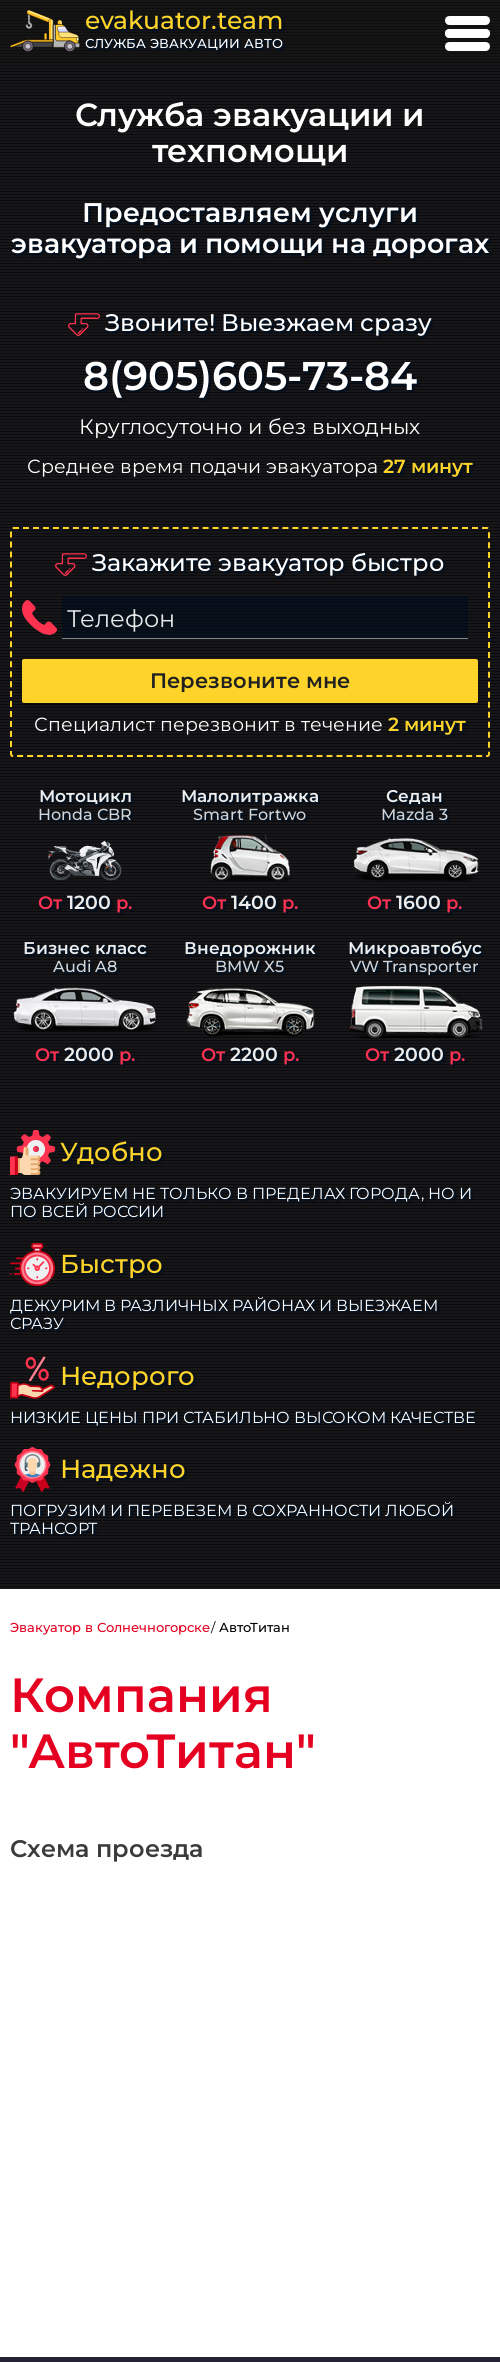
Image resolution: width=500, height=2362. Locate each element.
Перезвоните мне (250, 680)
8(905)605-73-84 (250, 376)
